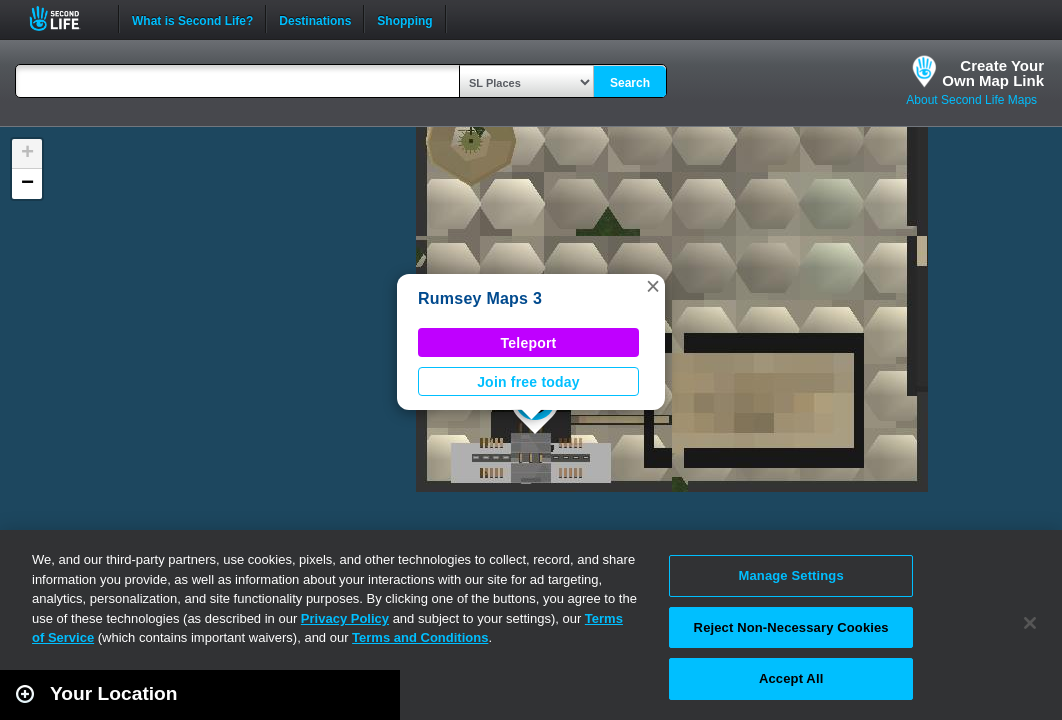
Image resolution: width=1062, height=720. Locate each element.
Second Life (65, 18)
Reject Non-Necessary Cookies (791, 627)
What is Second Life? (192, 19)
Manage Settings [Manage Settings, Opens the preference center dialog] (791, 575)
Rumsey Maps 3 (480, 298)
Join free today (528, 382)
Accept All (791, 678)
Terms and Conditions (420, 637)
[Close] (1030, 623)
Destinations (315, 19)
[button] (653, 286)
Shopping (404, 19)
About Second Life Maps (971, 100)
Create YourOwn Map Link (993, 73)
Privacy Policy (345, 618)
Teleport (529, 343)
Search (630, 83)
